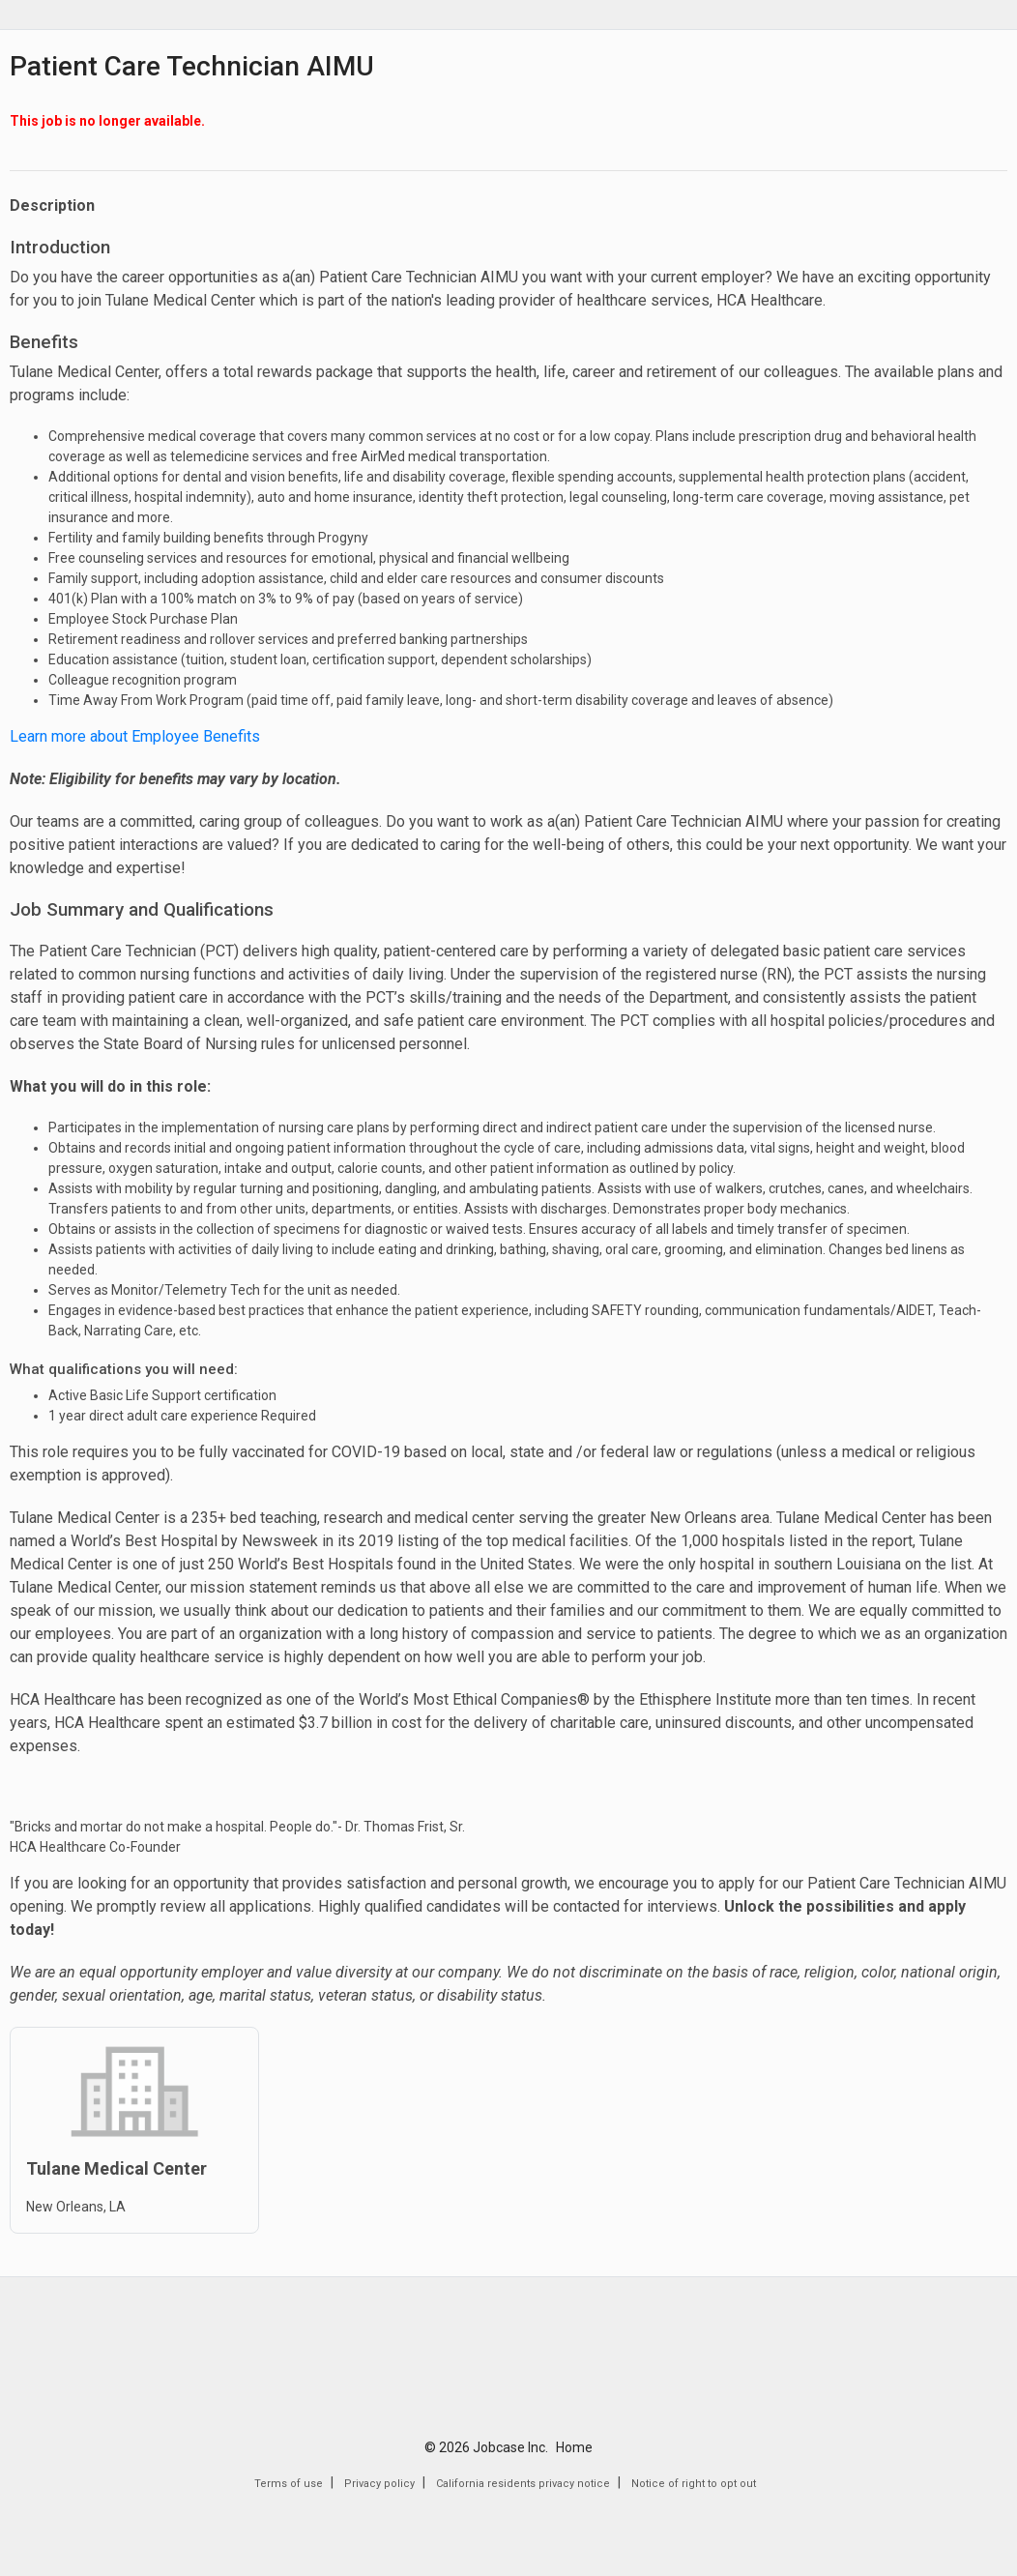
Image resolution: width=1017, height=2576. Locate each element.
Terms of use (288, 2483)
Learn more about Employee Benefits (135, 736)
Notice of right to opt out (693, 2483)
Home (574, 2447)
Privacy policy (379, 2483)
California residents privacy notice (523, 2483)
